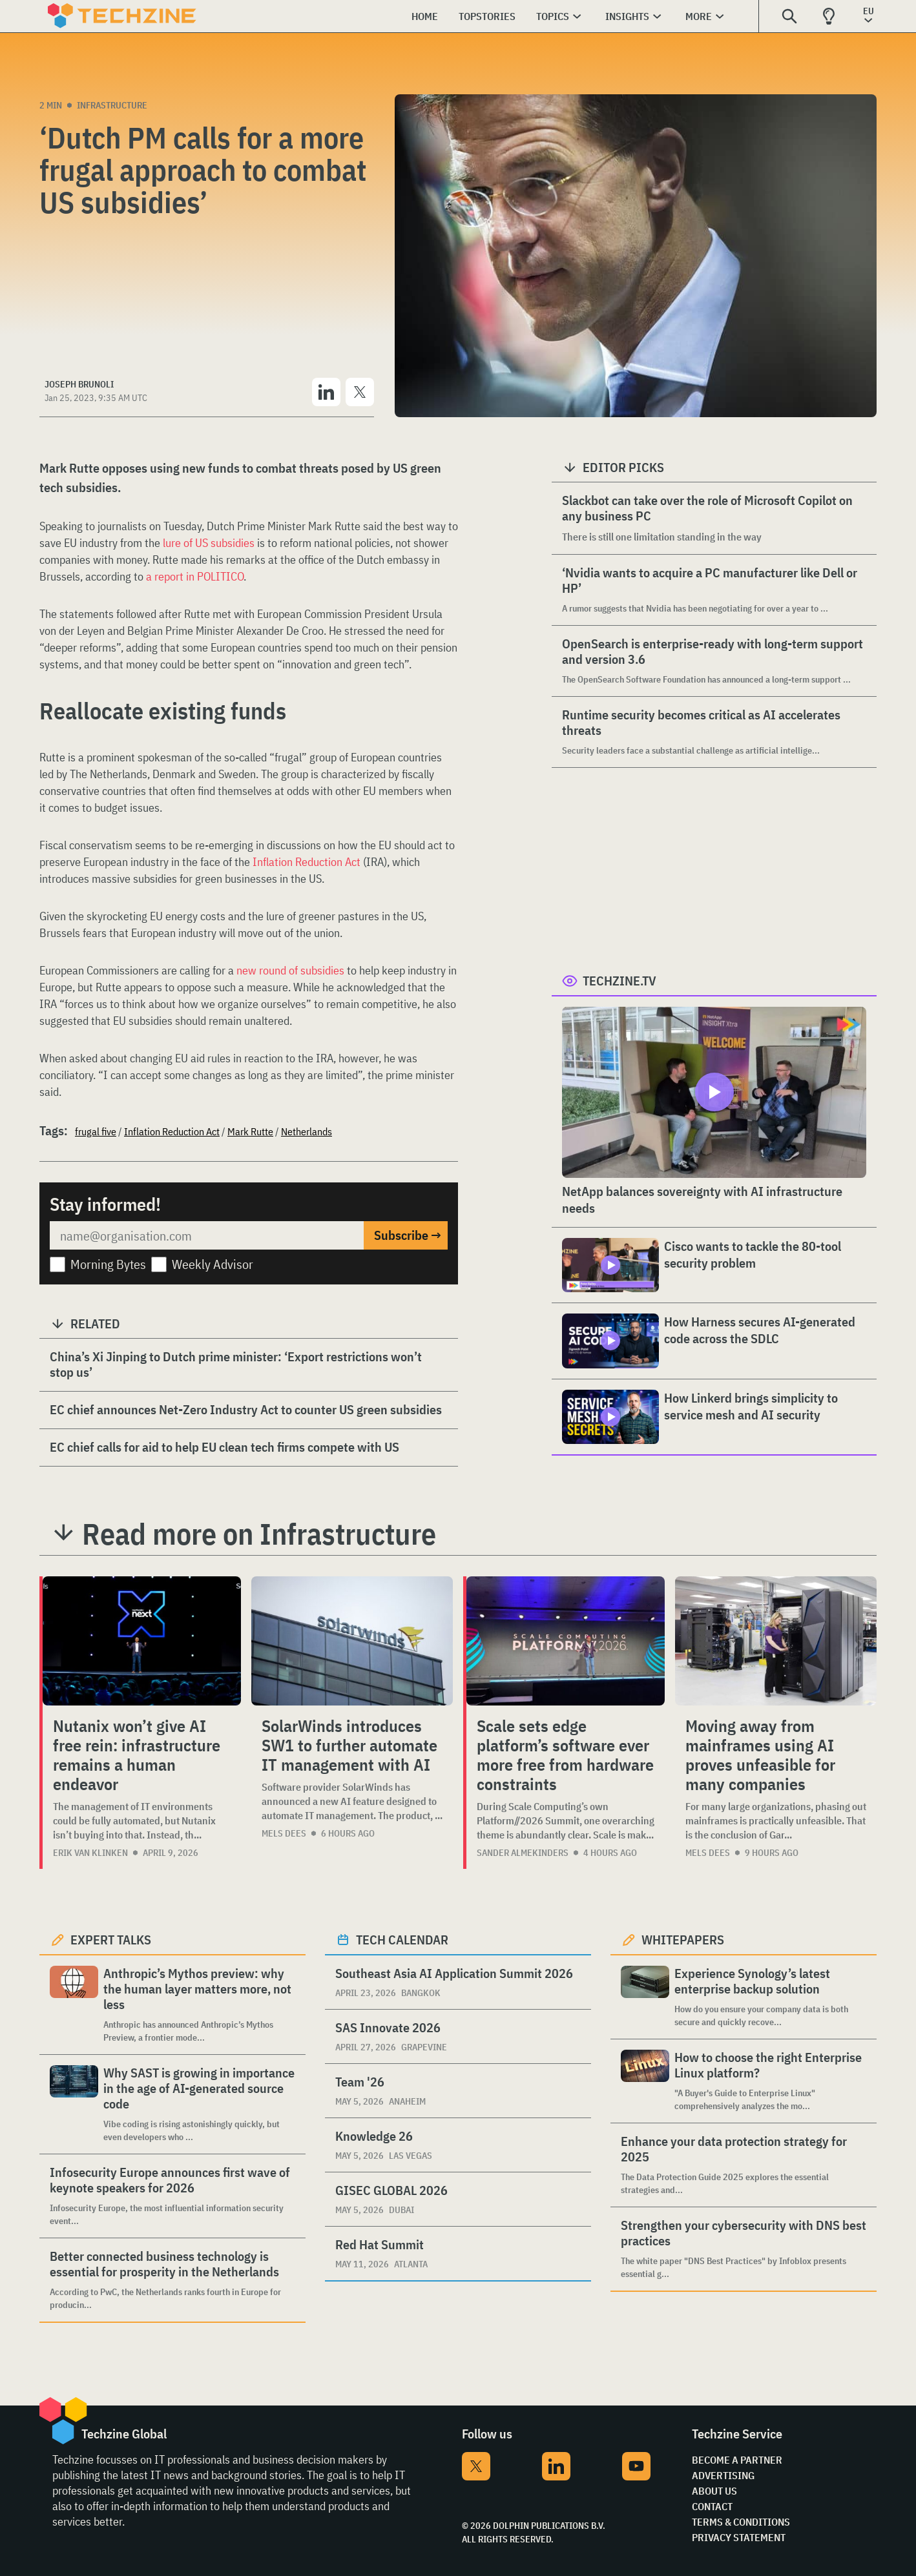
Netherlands (306, 1131)
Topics (552, 16)
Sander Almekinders (522, 1853)
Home (424, 16)
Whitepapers (682, 1939)
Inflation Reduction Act (306, 861)
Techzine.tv (619, 980)
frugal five (95, 1131)
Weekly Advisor (212, 1264)
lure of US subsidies (209, 542)
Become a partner (737, 2459)
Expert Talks (110, 1939)
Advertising (723, 2475)
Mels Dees (284, 1833)
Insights (627, 16)
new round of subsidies (290, 970)
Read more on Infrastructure (259, 1534)
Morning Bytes (108, 1264)
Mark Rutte (250, 1131)
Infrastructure (112, 105)
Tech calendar (402, 1939)
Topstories (487, 16)
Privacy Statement (739, 2537)
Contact (712, 2506)
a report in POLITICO (195, 576)
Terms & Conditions (741, 2521)
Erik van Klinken (90, 1853)
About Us (714, 2490)
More (698, 16)
